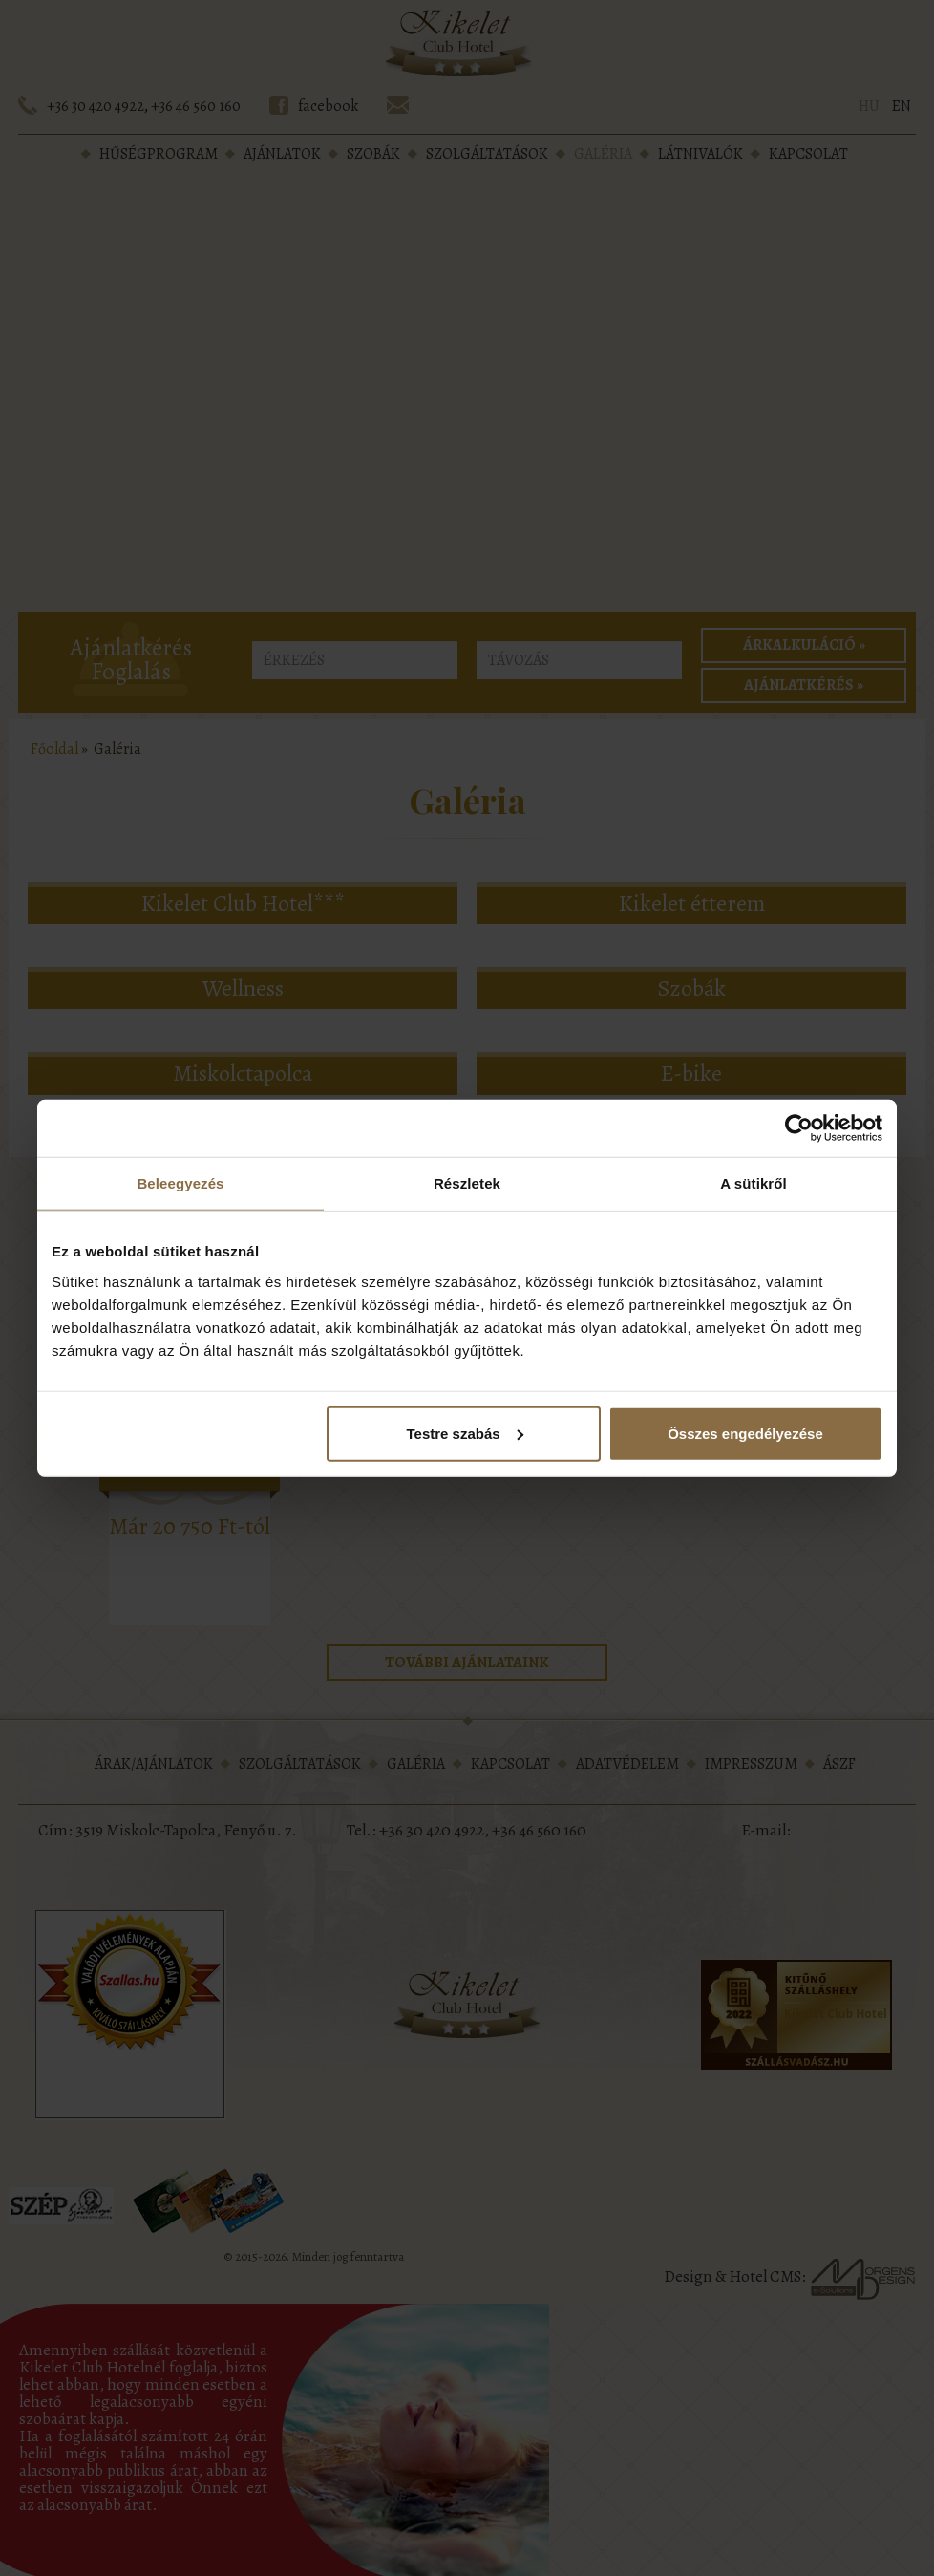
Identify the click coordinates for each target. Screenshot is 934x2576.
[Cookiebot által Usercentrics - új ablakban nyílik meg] (798, 1128)
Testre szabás (465, 1433)
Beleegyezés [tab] (180, 1183)
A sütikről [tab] (753, 1183)
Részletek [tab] (467, 1183)
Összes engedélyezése (745, 1433)
